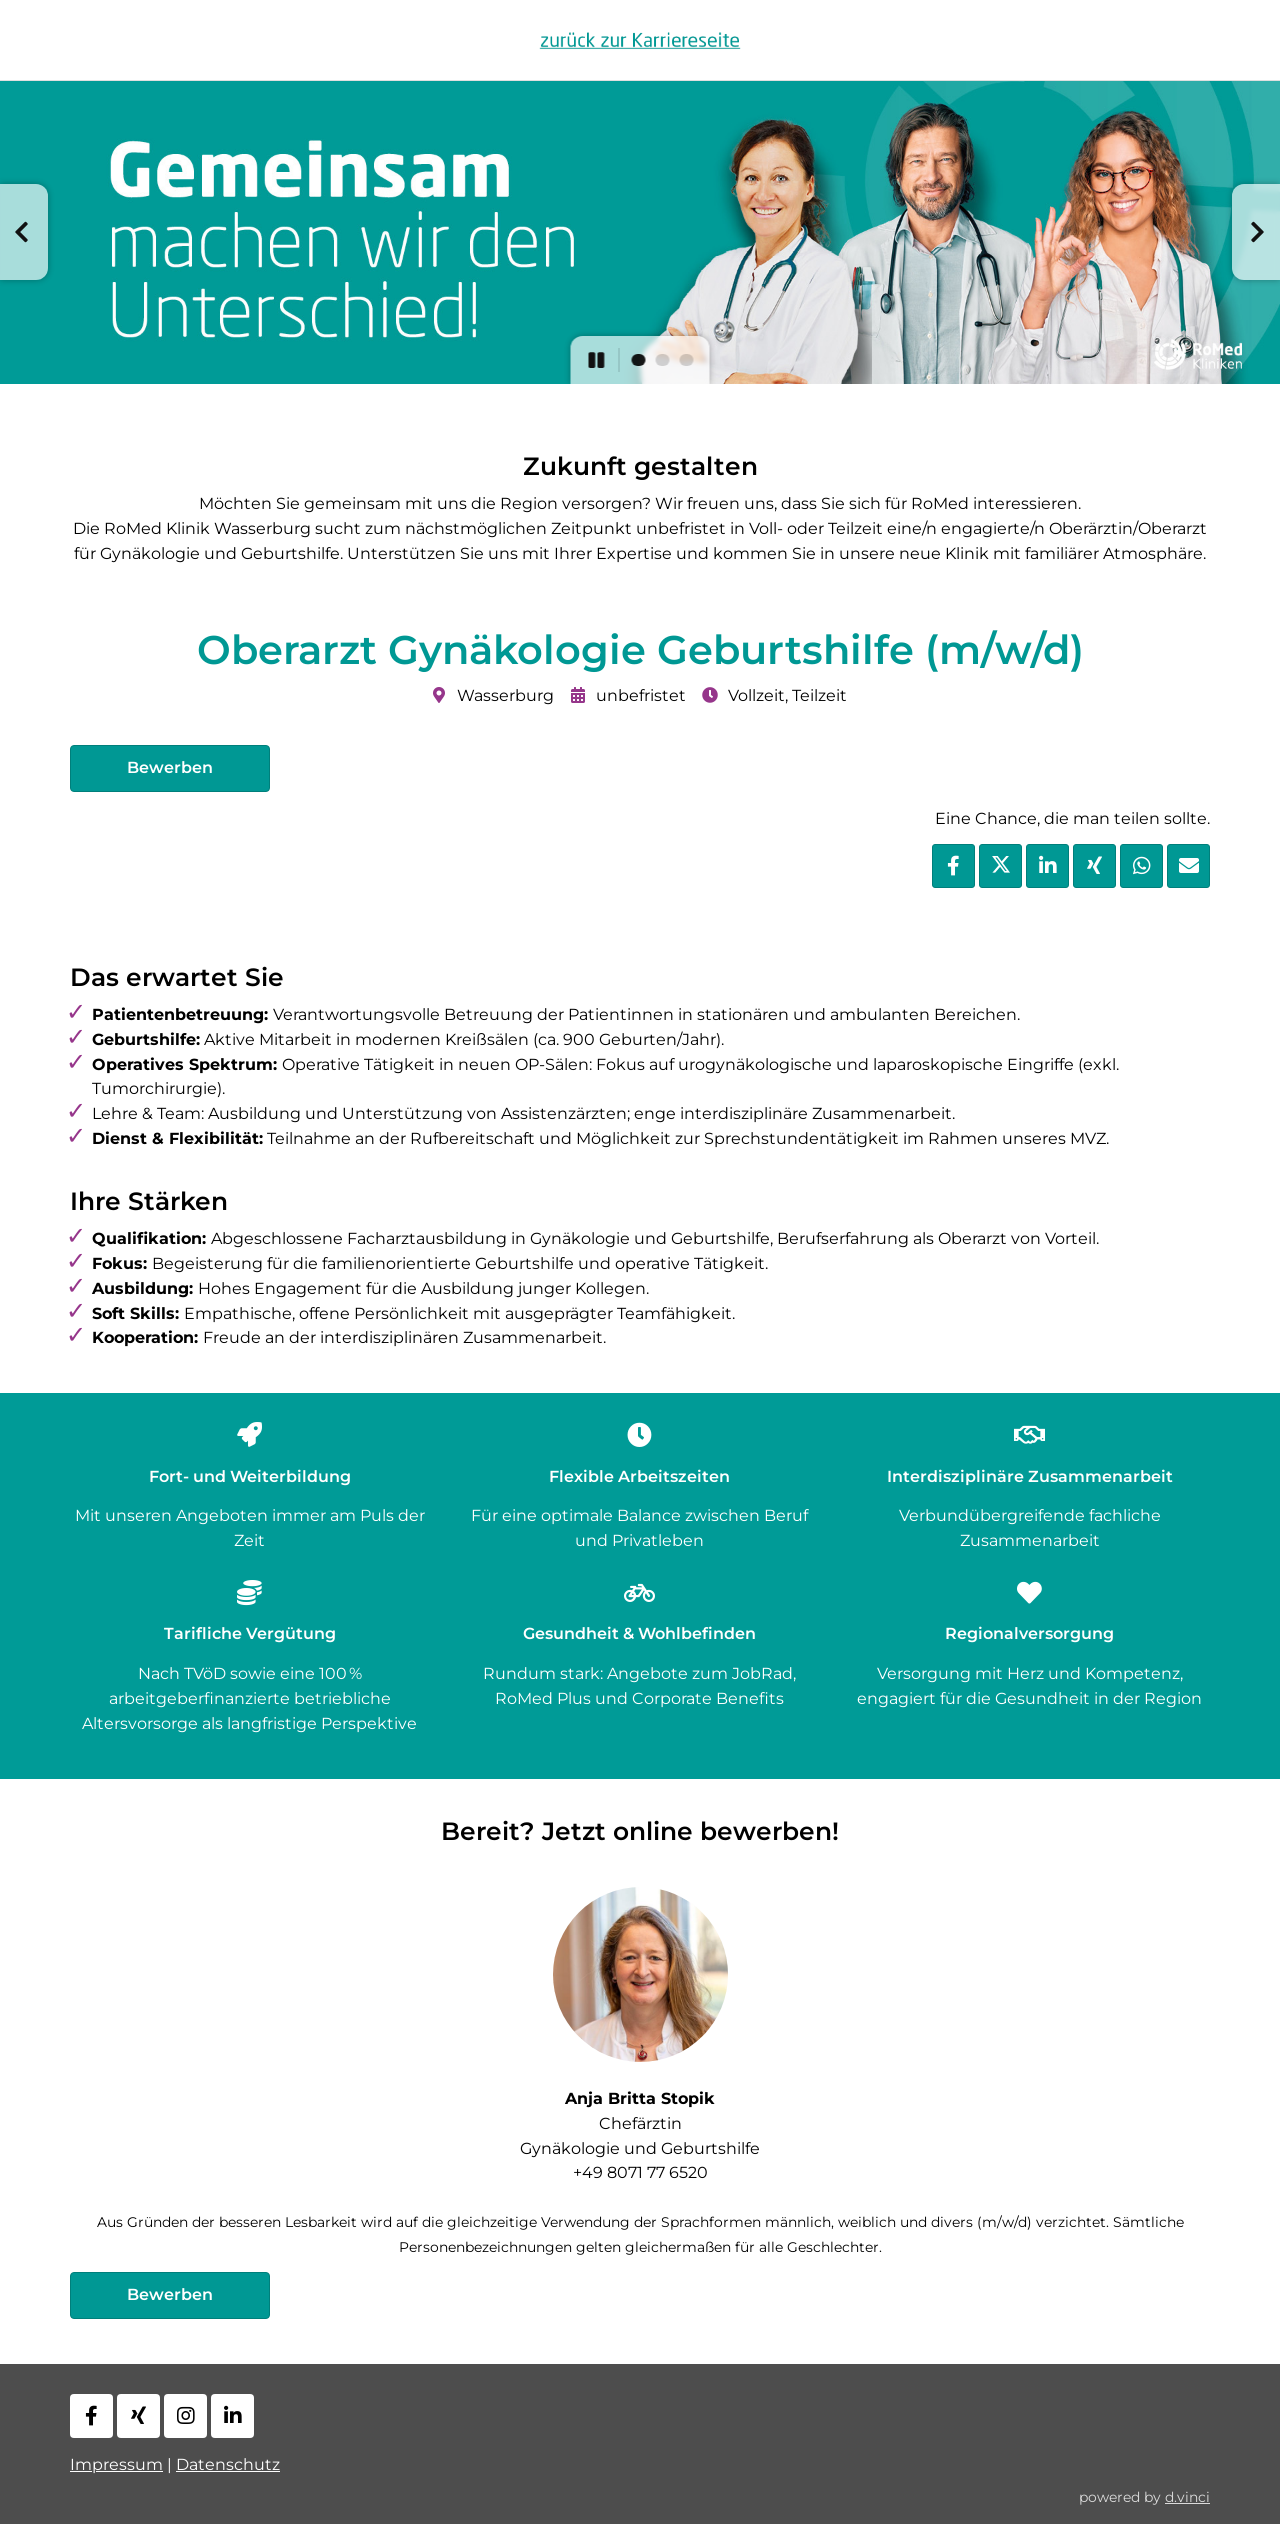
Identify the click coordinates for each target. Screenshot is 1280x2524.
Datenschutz (228, 2464)
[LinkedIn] (232, 2416)
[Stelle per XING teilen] (1094, 866)
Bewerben (170, 767)
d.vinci (1187, 2497)
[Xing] (138, 2416)
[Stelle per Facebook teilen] (953, 866)
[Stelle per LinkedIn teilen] (1047, 866)
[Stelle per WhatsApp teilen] (1141, 866)
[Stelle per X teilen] (1000, 866)
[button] (24, 232)
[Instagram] (185, 2416)
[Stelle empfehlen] (1188, 866)
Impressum (116, 2464)
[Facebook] (91, 2416)
